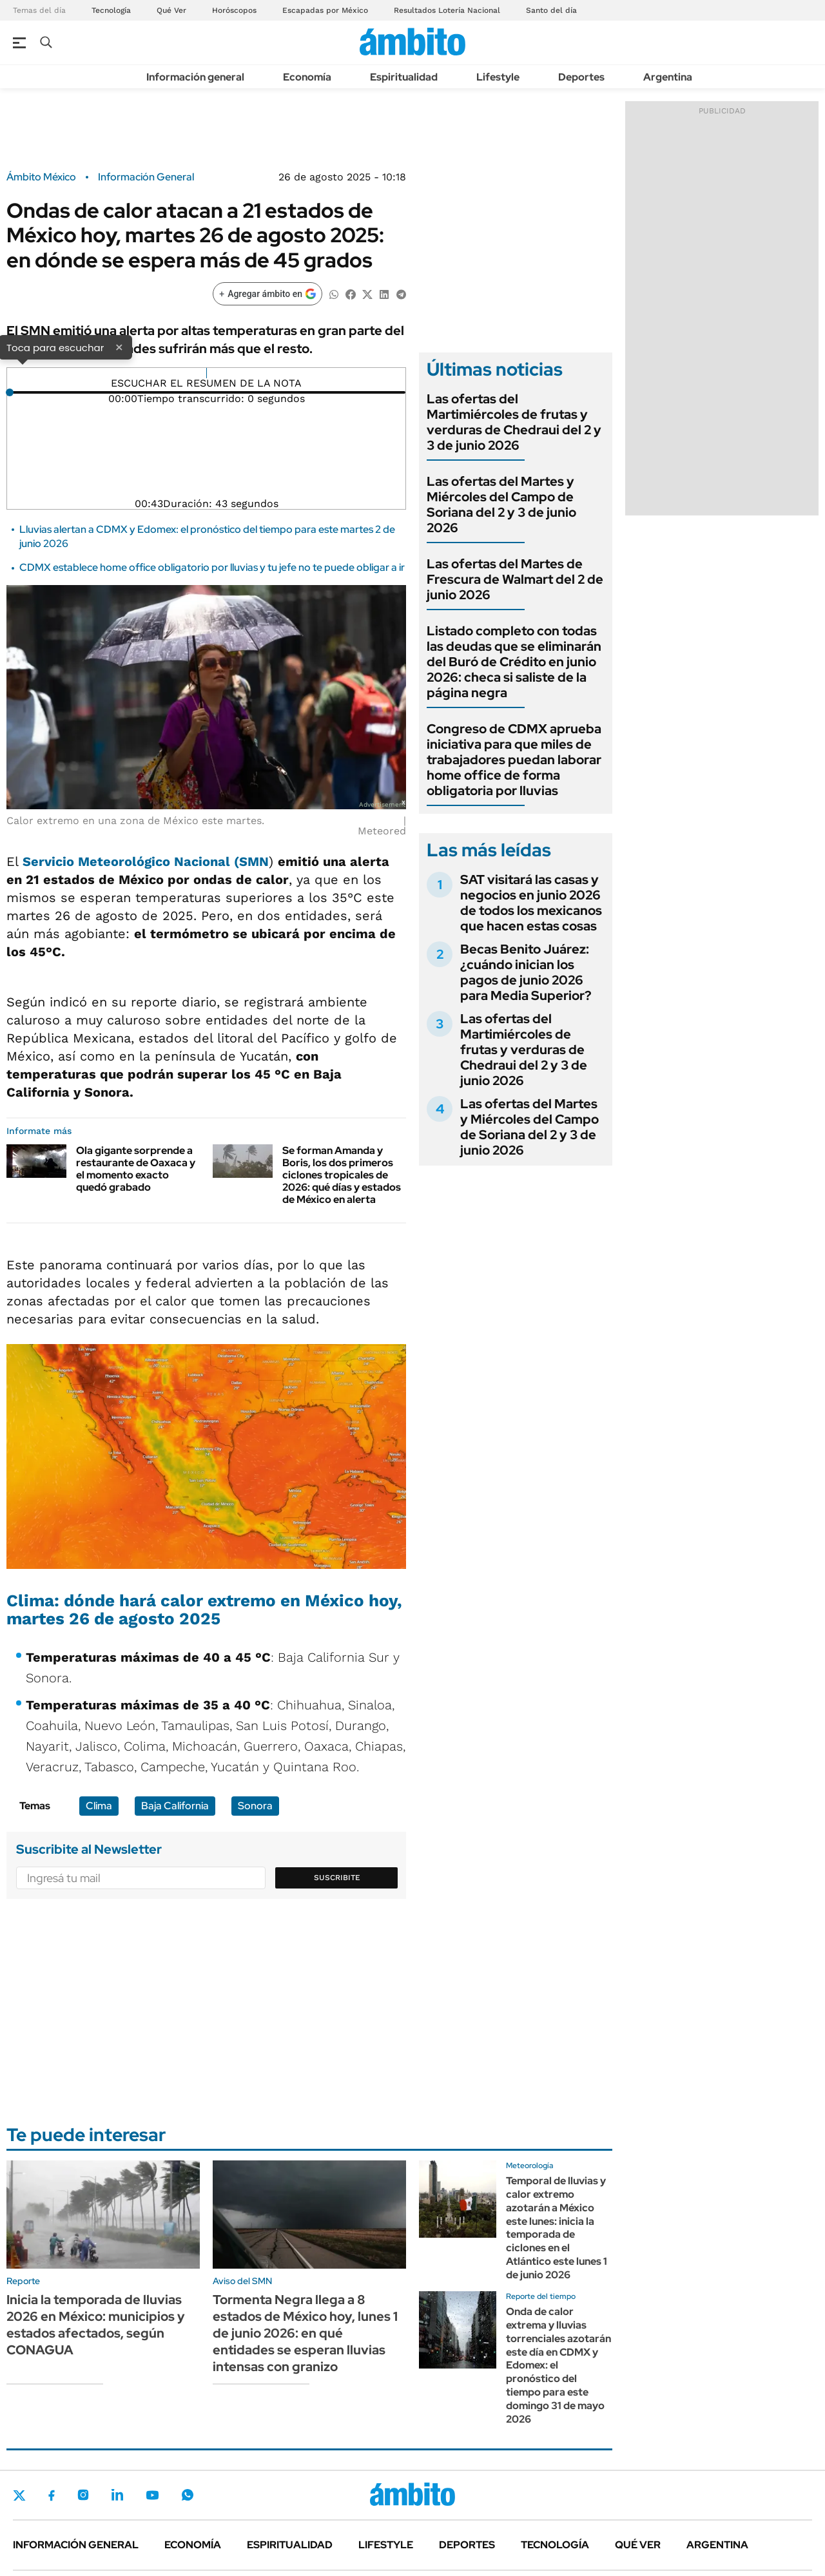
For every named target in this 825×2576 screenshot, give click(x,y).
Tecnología (111, 10)
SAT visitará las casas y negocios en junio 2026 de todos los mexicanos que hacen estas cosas (531, 902)
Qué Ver (171, 10)
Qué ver (638, 2545)
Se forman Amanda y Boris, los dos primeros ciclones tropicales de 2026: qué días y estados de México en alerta (341, 1175)
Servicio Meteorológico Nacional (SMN (146, 861)
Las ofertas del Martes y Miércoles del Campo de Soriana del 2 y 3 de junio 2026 (501, 504)
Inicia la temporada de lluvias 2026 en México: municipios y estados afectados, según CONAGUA (95, 2324)
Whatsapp (187, 2495)
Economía (307, 77)
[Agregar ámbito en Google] (267, 293)
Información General (146, 177)
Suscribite (337, 1877)
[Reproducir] (206, 373)
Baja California (175, 1805)
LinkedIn (117, 2495)
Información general (195, 77)
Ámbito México (41, 177)
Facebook (51, 2495)
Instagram (83, 2495)
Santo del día (551, 10)
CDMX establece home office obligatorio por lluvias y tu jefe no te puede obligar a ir (212, 567)
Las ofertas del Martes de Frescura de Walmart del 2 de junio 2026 (515, 579)
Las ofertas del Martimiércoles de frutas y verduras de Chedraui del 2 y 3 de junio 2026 (514, 422)
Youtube (152, 2495)
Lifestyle (497, 77)
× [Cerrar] (119, 346)
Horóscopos (234, 10)
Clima (99, 1805)
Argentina (667, 77)
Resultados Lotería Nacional (447, 10)
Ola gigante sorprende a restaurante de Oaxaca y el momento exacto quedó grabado (135, 1169)
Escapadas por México (325, 10)
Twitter (19, 2495)
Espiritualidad (404, 77)
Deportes (581, 77)
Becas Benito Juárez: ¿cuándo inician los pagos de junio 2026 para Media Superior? (526, 972)
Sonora (255, 1805)
